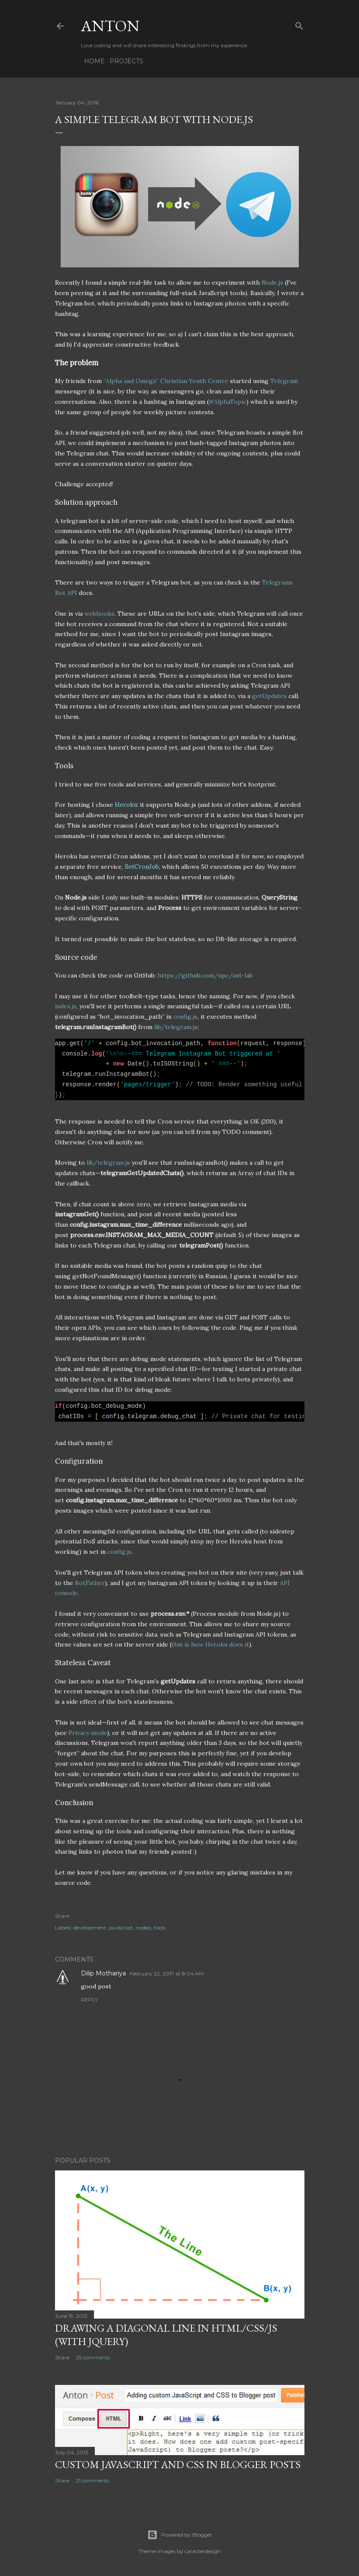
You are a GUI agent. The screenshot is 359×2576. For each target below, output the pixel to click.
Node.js (272, 282)
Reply (89, 1999)
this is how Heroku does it (210, 1644)
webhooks (99, 613)
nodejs (143, 1927)
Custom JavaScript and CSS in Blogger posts (178, 2464)
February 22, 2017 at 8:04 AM (166, 1973)
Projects (123, 61)
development (89, 1927)
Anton (110, 26)
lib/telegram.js (175, 1027)
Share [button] (62, 1916)
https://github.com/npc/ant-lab (205, 975)
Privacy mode (87, 1733)
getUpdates (269, 696)
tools (159, 1927)
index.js (65, 1006)
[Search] (299, 24)
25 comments (93, 2357)
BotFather (90, 1583)
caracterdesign (202, 2551)
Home (91, 61)
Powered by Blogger (179, 2535)
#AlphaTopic (227, 402)
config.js (185, 1016)
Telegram (284, 381)
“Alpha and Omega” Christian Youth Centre (165, 381)
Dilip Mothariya (103, 1973)
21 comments (92, 2480)
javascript (121, 1927)
